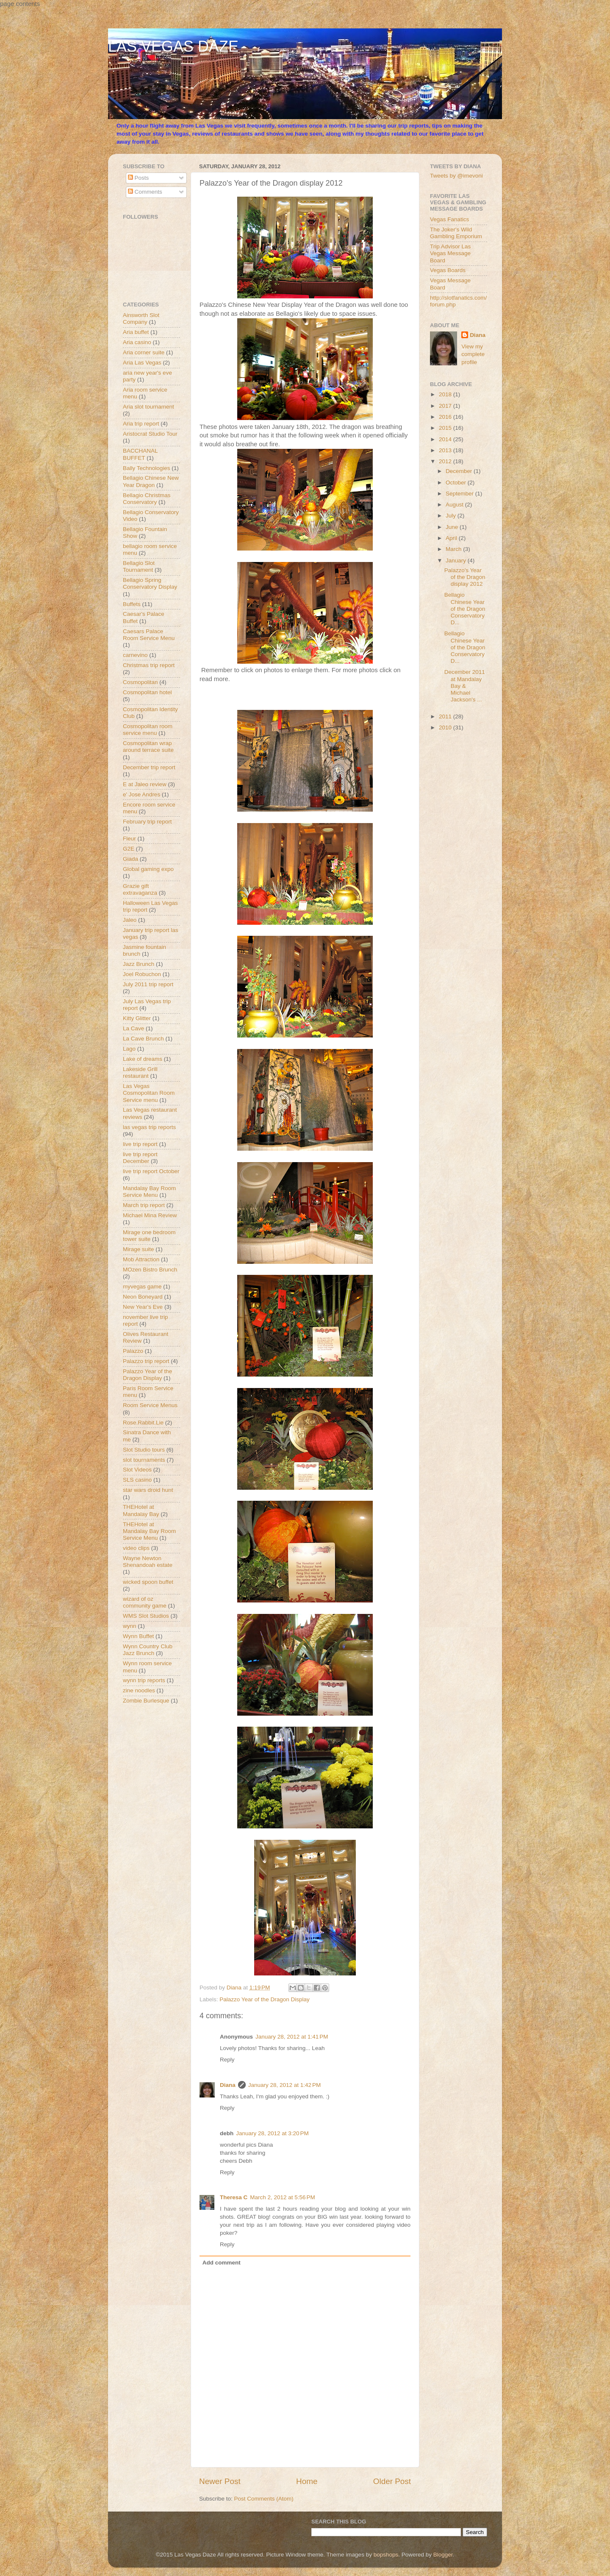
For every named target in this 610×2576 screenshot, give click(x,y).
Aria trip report (141, 423)
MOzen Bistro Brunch (150, 1269)
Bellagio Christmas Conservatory (147, 498)
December (460, 471)
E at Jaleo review (144, 784)
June (453, 527)
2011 (446, 716)
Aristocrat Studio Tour (150, 434)
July (452, 515)
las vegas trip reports (149, 1127)
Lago (129, 1049)
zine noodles (139, 1690)
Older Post (392, 2481)
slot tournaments (144, 1460)
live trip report (140, 1144)
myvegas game (142, 1286)
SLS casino (137, 1480)
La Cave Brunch (143, 1038)
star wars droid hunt (148, 1490)
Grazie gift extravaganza (140, 889)
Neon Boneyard (143, 1297)
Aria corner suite (143, 352)
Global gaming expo (148, 869)
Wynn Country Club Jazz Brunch (147, 1649)
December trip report (149, 767)
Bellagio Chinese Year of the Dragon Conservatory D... (464, 609)
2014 (446, 439)
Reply (227, 2059)
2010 (446, 727)
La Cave (133, 1028)
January (457, 560)
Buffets (132, 604)
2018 (446, 394)
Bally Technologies (146, 468)
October (457, 482)
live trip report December (140, 1157)
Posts (138, 178)
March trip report (144, 1205)
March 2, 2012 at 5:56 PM (282, 2197)
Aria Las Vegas (142, 362)
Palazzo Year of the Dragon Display (264, 1999)
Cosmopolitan (140, 682)
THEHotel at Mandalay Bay (141, 1510)
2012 (446, 461)
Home (306, 2481)
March (454, 549)
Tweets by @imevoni (456, 175)
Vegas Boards (448, 270)
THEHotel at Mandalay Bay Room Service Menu (149, 1531)
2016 (446, 417)
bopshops (386, 2554)
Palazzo (133, 1351)
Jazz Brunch (138, 964)
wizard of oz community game (144, 1602)
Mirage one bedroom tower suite (149, 1235)
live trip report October (151, 1171)
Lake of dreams (142, 1059)
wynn (129, 1626)
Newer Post (220, 2481)
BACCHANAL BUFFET (140, 454)
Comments (145, 192)
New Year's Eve (143, 1307)
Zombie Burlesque (146, 1700)
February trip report (147, 821)
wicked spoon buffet (148, 1582)
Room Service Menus (150, 1405)
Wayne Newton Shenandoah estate (147, 1561)
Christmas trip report (149, 665)
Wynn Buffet (138, 1636)
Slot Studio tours (144, 1450)
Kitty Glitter (137, 1018)
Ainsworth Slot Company (141, 318)
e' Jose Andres (141, 794)
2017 (446, 406)
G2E (128, 849)
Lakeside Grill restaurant (140, 1072)
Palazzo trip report (146, 1361)
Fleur (129, 838)
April (452, 538)
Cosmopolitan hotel (147, 692)
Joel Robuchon (142, 974)
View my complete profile (473, 354)
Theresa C (233, 2197)
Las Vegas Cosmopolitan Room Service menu (149, 1093)
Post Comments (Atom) (264, 2498)
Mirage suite (138, 1249)
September (460, 493)
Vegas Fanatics (449, 219)
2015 (446, 428)
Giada (130, 859)
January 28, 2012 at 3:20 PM (272, 2133)
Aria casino (137, 342)
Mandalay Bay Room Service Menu (149, 1191)
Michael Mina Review (150, 1215)
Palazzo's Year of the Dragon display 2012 (464, 577)
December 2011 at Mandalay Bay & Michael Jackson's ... (464, 686)
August (455, 504)
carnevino (135, 655)
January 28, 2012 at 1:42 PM (284, 2085)
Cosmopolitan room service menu (147, 729)
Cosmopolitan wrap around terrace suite (148, 746)
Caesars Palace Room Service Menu (149, 634)
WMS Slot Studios (146, 1616)
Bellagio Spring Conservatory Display (150, 583)
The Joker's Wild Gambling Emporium (456, 232)
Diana (228, 2085)
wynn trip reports (144, 1680)
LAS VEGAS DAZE (173, 46)
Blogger (443, 2554)
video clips (136, 1548)
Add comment (221, 2262)
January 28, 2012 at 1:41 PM (291, 2037)
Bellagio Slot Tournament (139, 566)
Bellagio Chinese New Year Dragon (151, 481)
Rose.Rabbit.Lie (143, 1422)
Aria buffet (136, 332)
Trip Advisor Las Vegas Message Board (450, 253)
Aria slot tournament (148, 406)
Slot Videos (137, 1469)
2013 (446, 450)
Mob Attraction (141, 1259)
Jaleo (129, 920)
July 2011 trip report (148, 984)
